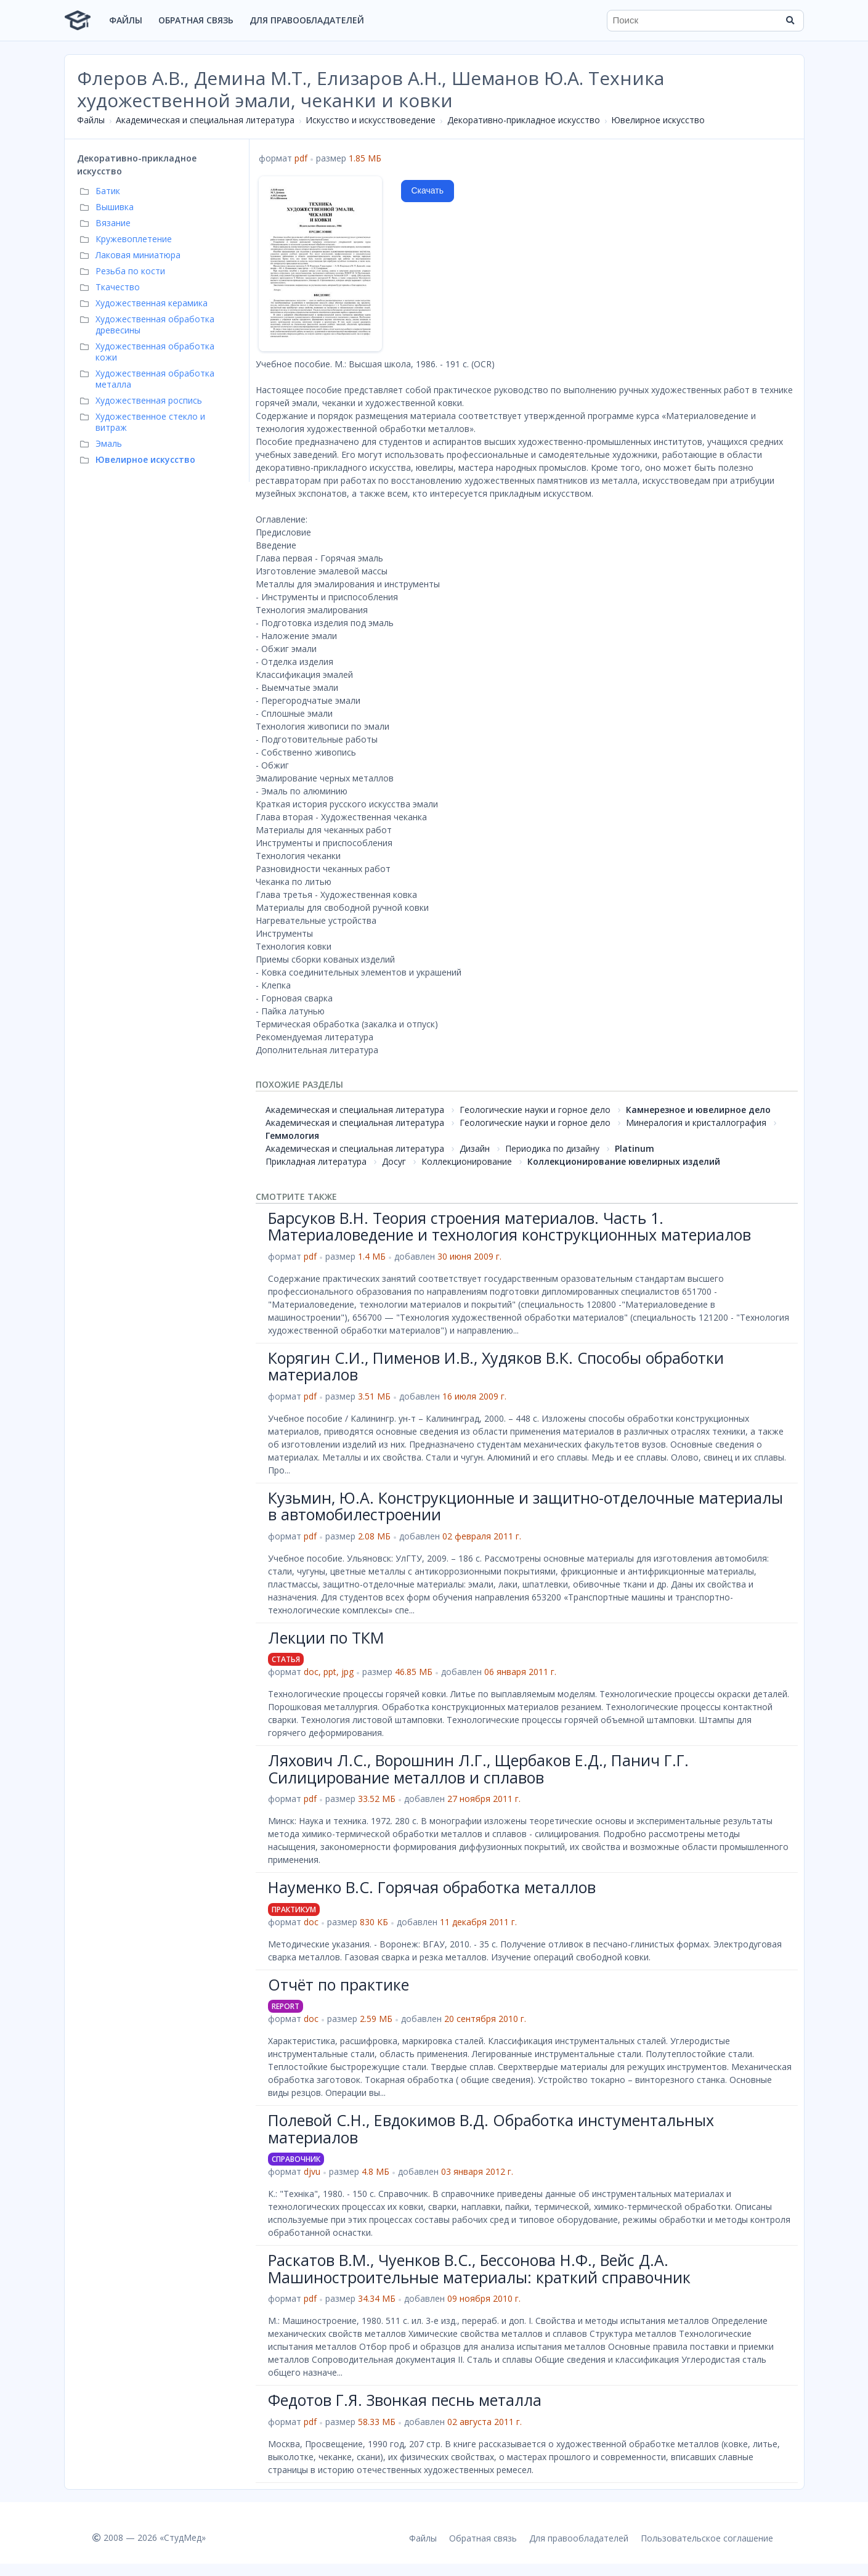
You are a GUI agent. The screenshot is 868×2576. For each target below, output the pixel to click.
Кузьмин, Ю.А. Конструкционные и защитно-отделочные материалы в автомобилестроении (525, 1506)
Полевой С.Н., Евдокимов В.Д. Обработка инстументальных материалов (491, 2128)
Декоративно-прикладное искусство (523, 120)
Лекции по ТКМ (326, 1637)
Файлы (125, 20)
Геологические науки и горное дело (535, 1109)
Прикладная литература (316, 1161)
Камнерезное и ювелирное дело (698, 1109)
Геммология (292, 1135)
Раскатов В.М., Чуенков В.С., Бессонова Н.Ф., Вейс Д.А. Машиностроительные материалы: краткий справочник (479, 2268)
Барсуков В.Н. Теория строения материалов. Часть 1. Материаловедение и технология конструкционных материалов (509, 1226)
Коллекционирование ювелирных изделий (623, 1161)
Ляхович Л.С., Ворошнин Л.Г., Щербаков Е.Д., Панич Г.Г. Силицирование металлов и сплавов (478, 1769)
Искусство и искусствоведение (371, 120)
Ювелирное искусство (658, 120)
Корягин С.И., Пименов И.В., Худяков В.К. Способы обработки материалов (496, 1366)
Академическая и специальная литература (205, 120)
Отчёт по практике (338, 1984)
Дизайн (475, 1148)
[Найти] (790, 20)
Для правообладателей (306, 20)
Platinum (634, 1148)
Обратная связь (195, 20)
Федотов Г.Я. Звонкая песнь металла (404, 2399)
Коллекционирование (466, 1161)
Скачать (428, 190)
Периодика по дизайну (552, 1148)
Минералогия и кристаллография (696, 1122)
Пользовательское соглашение (707, 2538)
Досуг (394, 1161)
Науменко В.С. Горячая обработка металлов (432, 1887)
